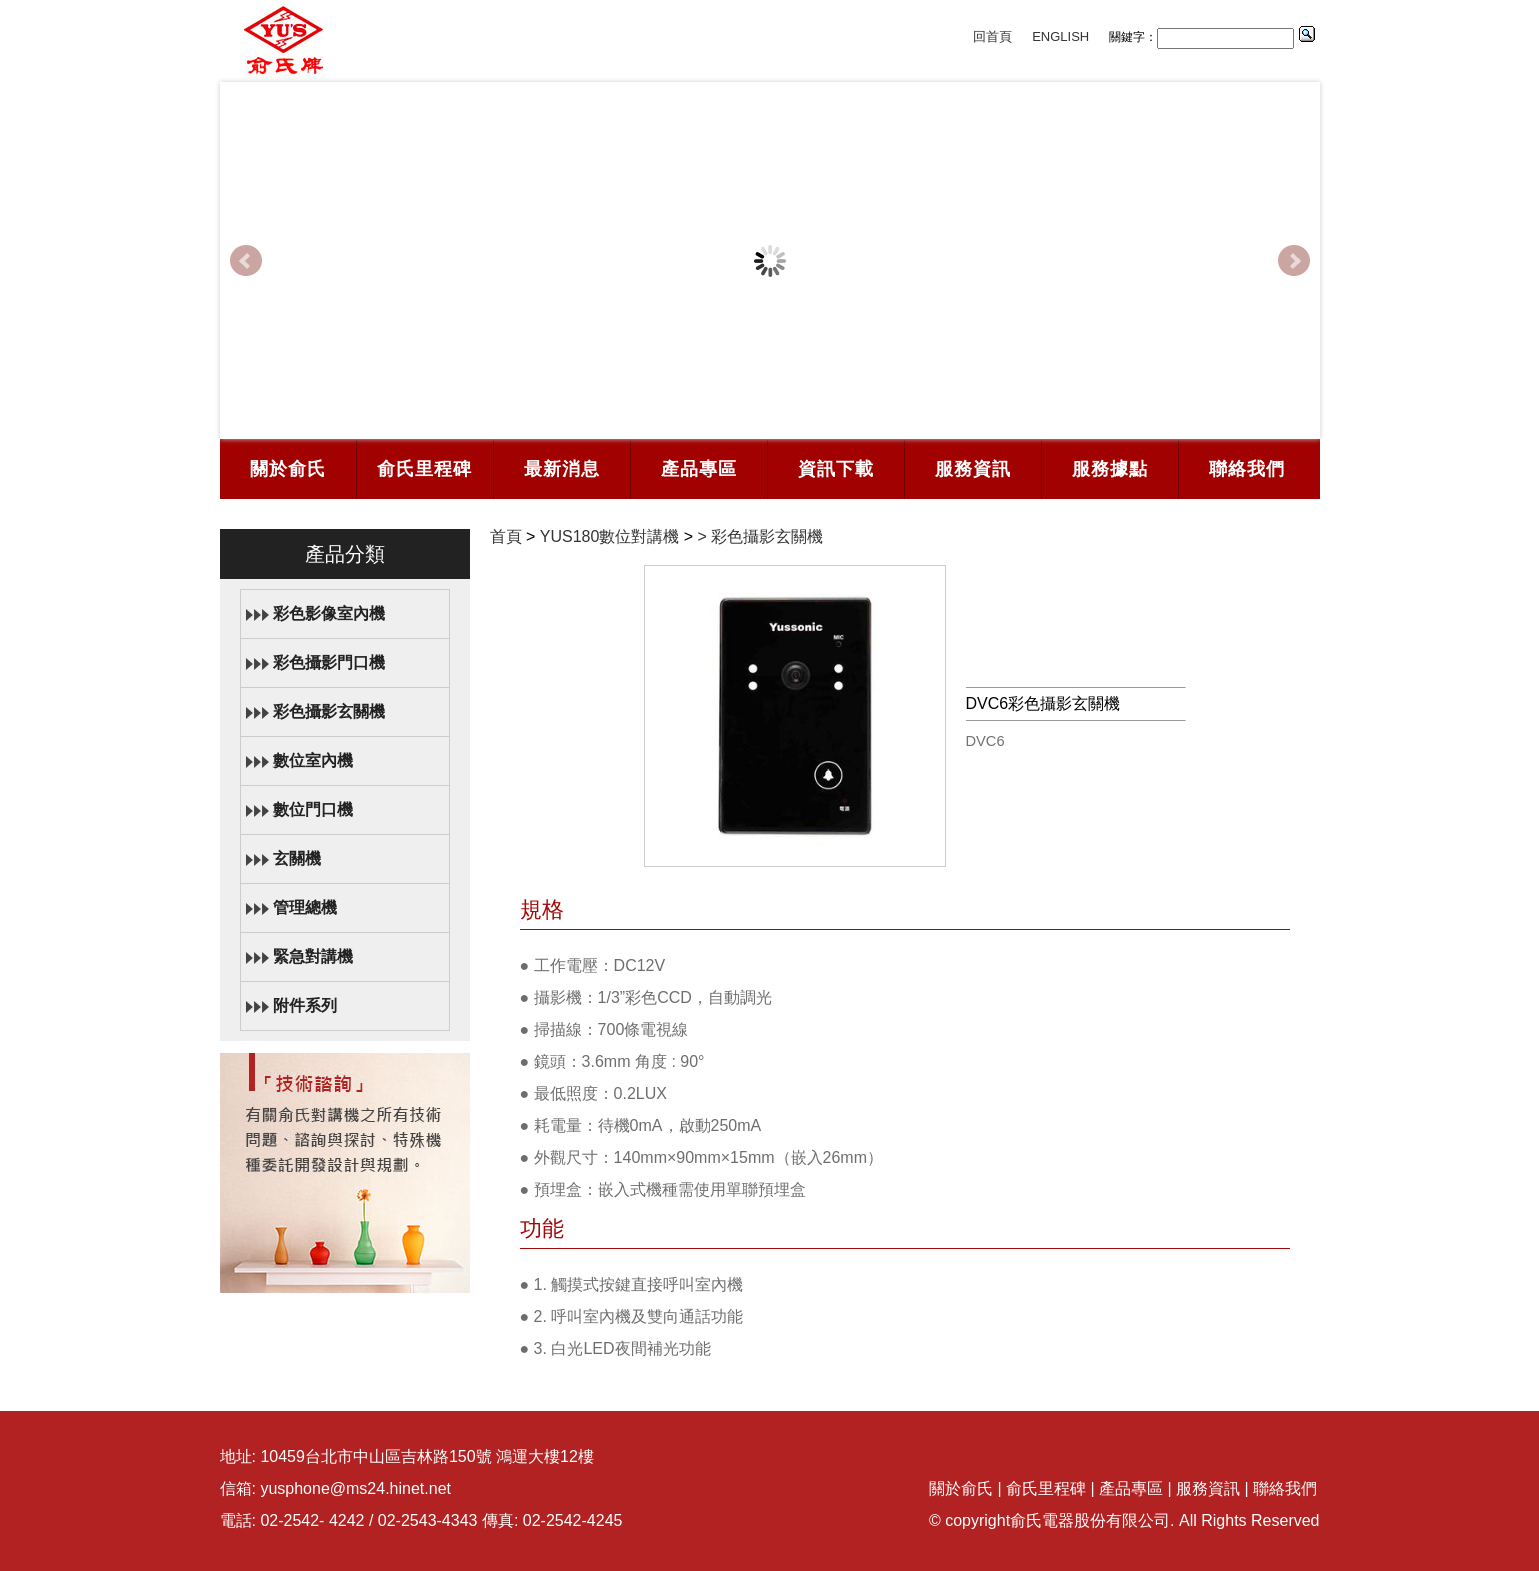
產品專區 (699, 469)
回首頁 (992, 36)
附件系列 (305, 1005)
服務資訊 (973, 469)
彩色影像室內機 (329, 613)
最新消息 (562, 469)
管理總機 (305, 907)
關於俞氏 (288, 469)
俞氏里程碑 (424, 469)
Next (1294, 261)
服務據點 (1110, 469)
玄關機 (297, 858)
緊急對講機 (313, 956)
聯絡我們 (1247, 469)
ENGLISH (1060, 36)
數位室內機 (313, 760)
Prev (246, 261)
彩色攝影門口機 (329, 662)
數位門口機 (313, 809)
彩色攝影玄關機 (329, 711)
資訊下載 (836, 469)
